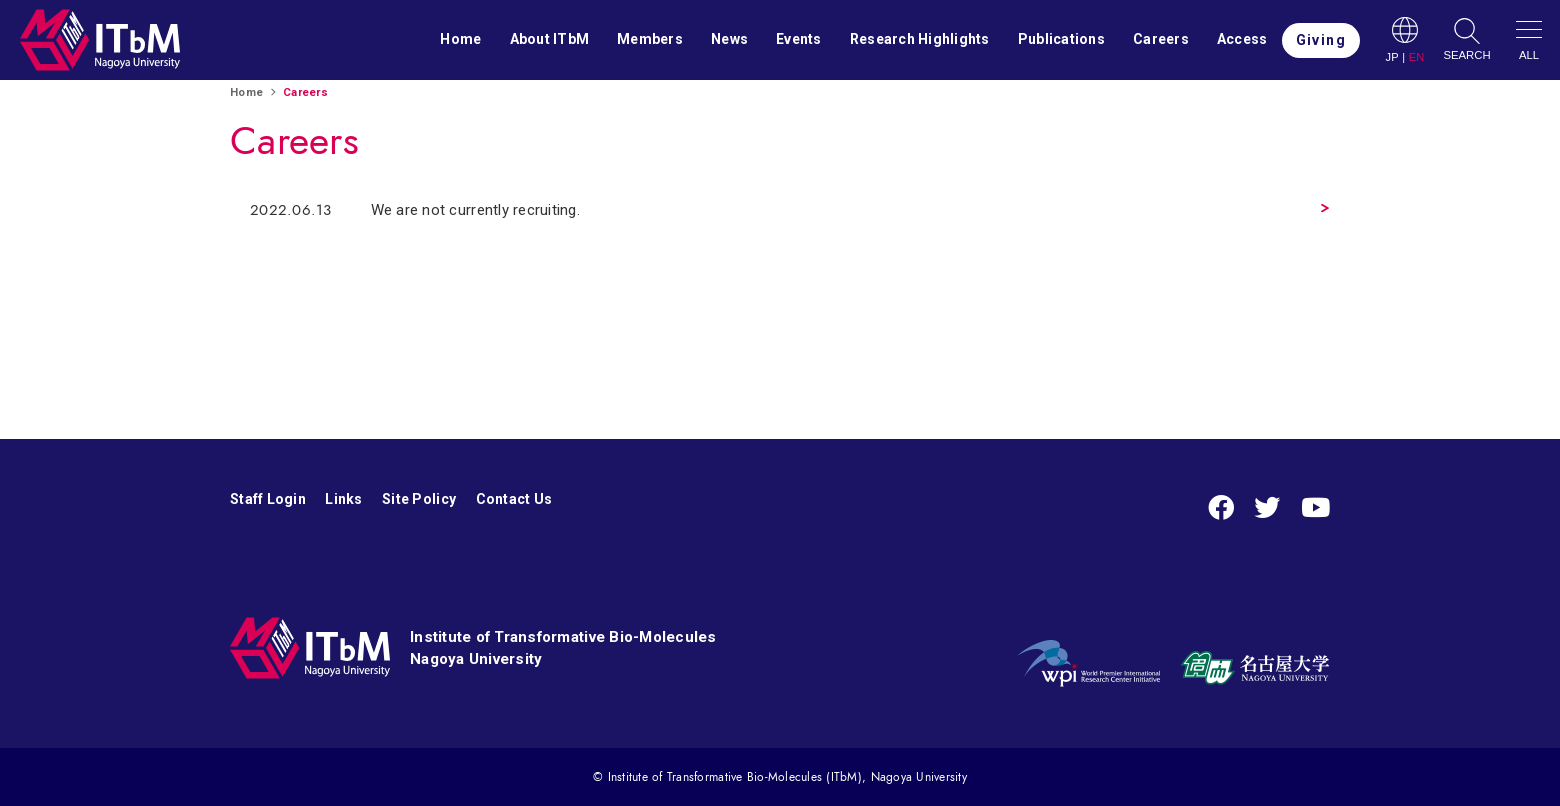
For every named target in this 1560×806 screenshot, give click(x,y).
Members (650, 39)
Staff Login (268, 499)
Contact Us (514, 499)
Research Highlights (920, 39)
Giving (1321, 40)
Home (460, 39)
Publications (1061, 39)
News (729, 39)
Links (343, 499)
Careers (1161, 39)
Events (799, 39)
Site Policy (419, 499)
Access (1242, 39)
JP (1391, 57)
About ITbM (550, 39)
